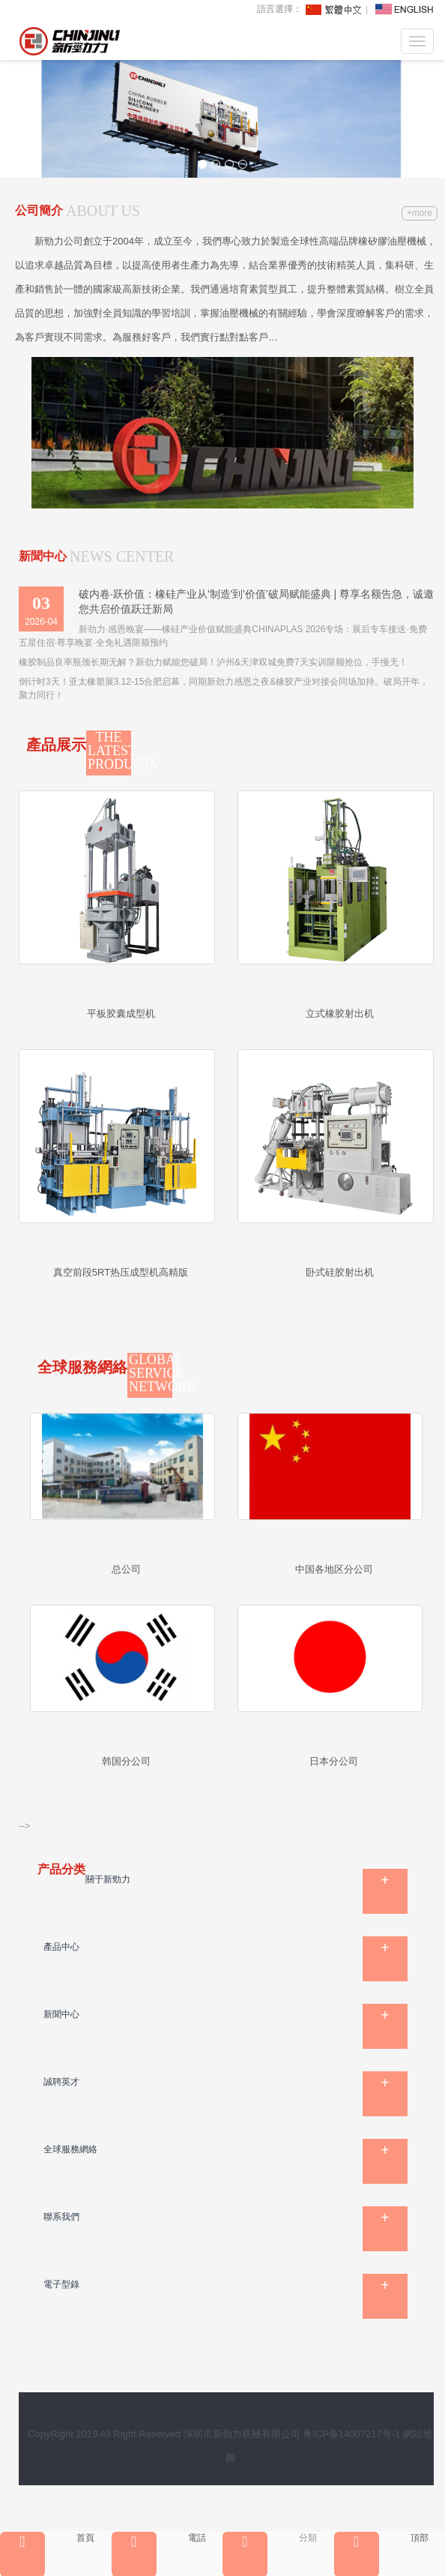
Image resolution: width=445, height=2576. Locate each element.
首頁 (47, 2538)
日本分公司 (333, 1761)
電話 (159, 2538)
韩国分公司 (126, 1761)
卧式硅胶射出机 (340, 1272)
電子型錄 (61, 2284)
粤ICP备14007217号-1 (351, 2434)
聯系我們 (61, 2217)
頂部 (381, 2538)
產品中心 (61, 1947)
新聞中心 (61, 2014)
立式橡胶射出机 (340, 1013)
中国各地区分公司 (334, 1569)
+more (419, 213)
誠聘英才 (61, 2082)
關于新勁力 (107, 1879)
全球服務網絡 (70, 2149)
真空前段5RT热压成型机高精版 (120, 1272)
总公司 (126, 1569)
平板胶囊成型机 (121, 1013)
